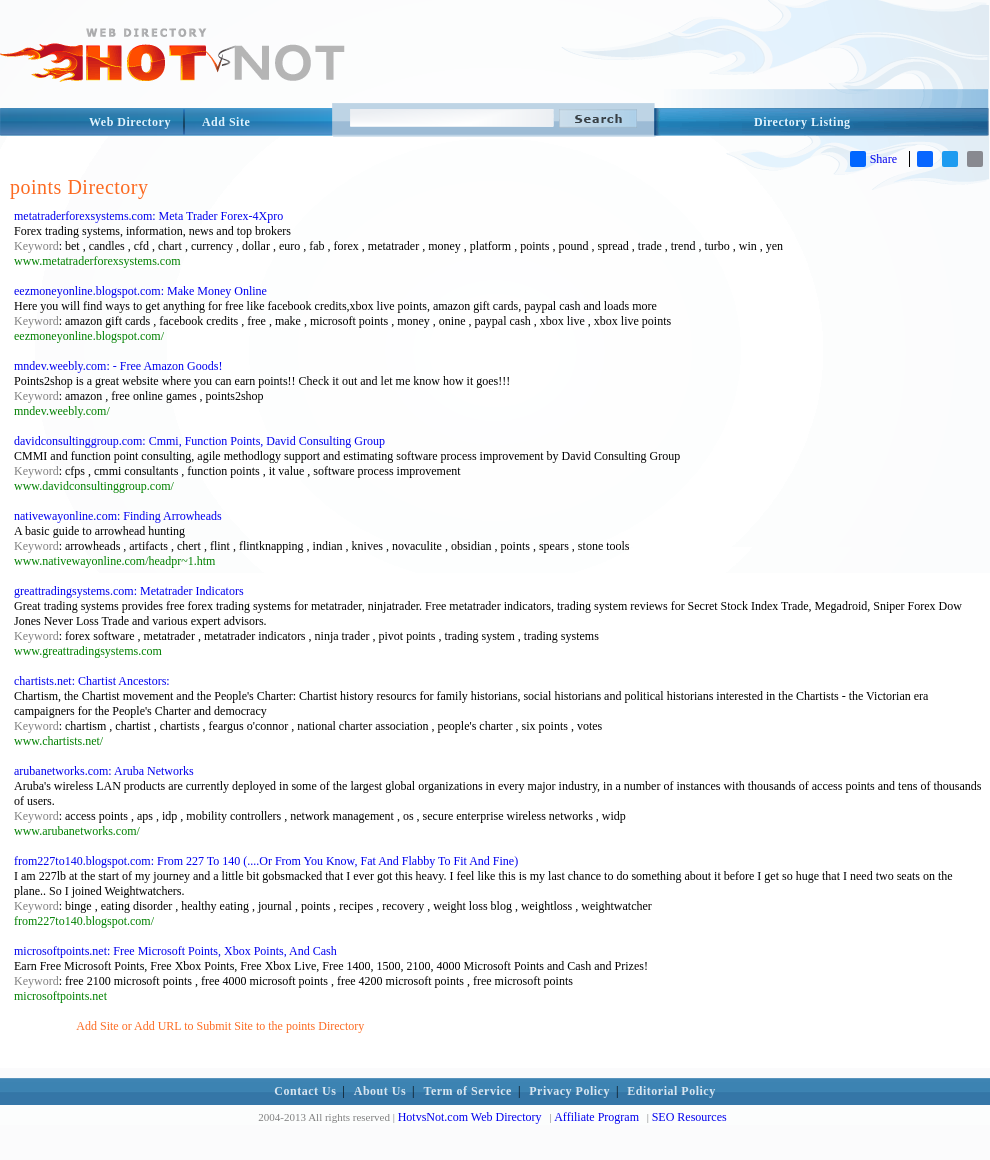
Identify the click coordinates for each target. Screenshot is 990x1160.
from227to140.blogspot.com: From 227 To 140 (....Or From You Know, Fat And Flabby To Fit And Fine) (266, 861)
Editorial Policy (671, 1091)
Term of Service (468, 1091)
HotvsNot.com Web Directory (470, 1117)
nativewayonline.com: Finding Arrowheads (118, 516)
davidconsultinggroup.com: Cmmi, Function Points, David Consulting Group (199, 441)
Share (873, 159)
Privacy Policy (569, 1091)
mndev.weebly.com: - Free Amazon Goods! (118, 366)
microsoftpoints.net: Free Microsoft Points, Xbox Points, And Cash (175, 951)
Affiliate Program (596, 1117)
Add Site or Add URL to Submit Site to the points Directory (220, 1026)
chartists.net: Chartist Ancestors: (92, 681)
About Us (380, 1091)
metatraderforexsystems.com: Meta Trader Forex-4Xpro (148, 216)
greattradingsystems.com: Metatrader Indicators (129, 591)
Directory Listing (802, 122)
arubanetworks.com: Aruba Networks (104, 771)
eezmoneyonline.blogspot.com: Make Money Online (140, 291)
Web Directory (130, 122)
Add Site (226, 122)
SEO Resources (689, 1117)
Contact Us (305, 1091)
